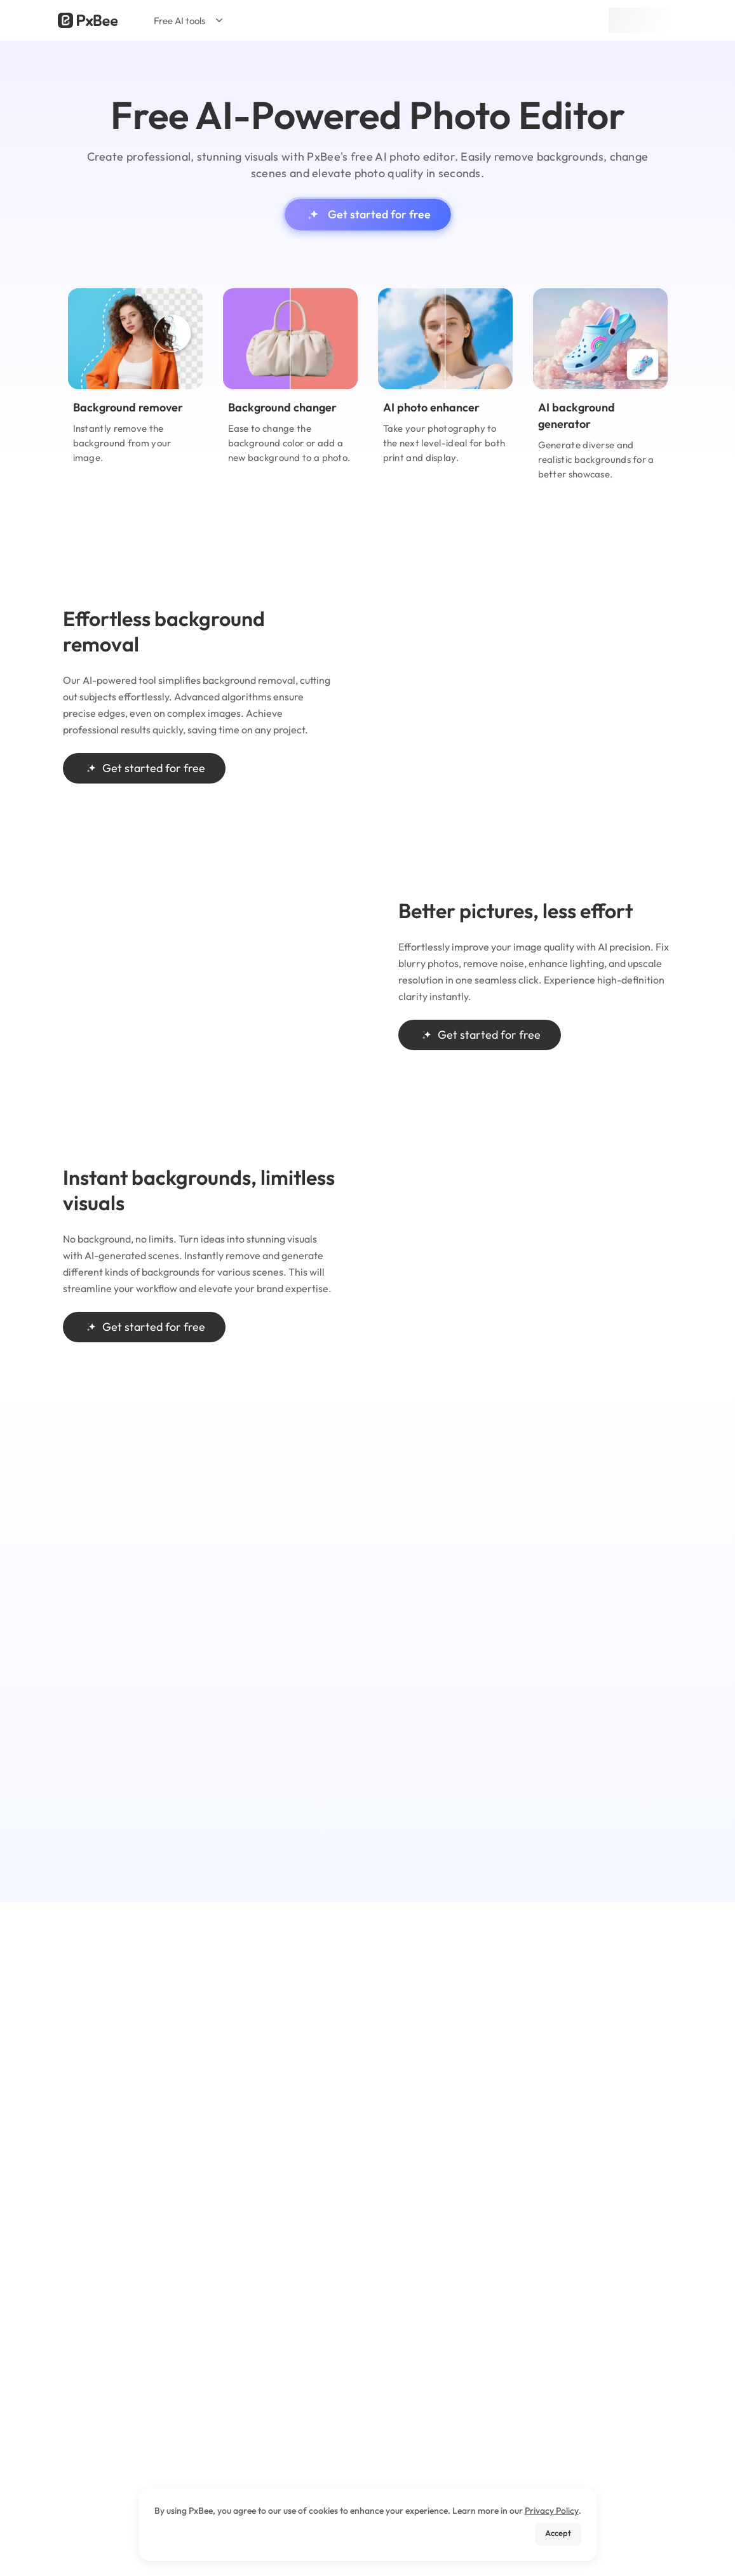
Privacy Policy (552, 2510)
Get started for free (368, 214)
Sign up (638, 20)
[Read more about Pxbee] (88, 20)
